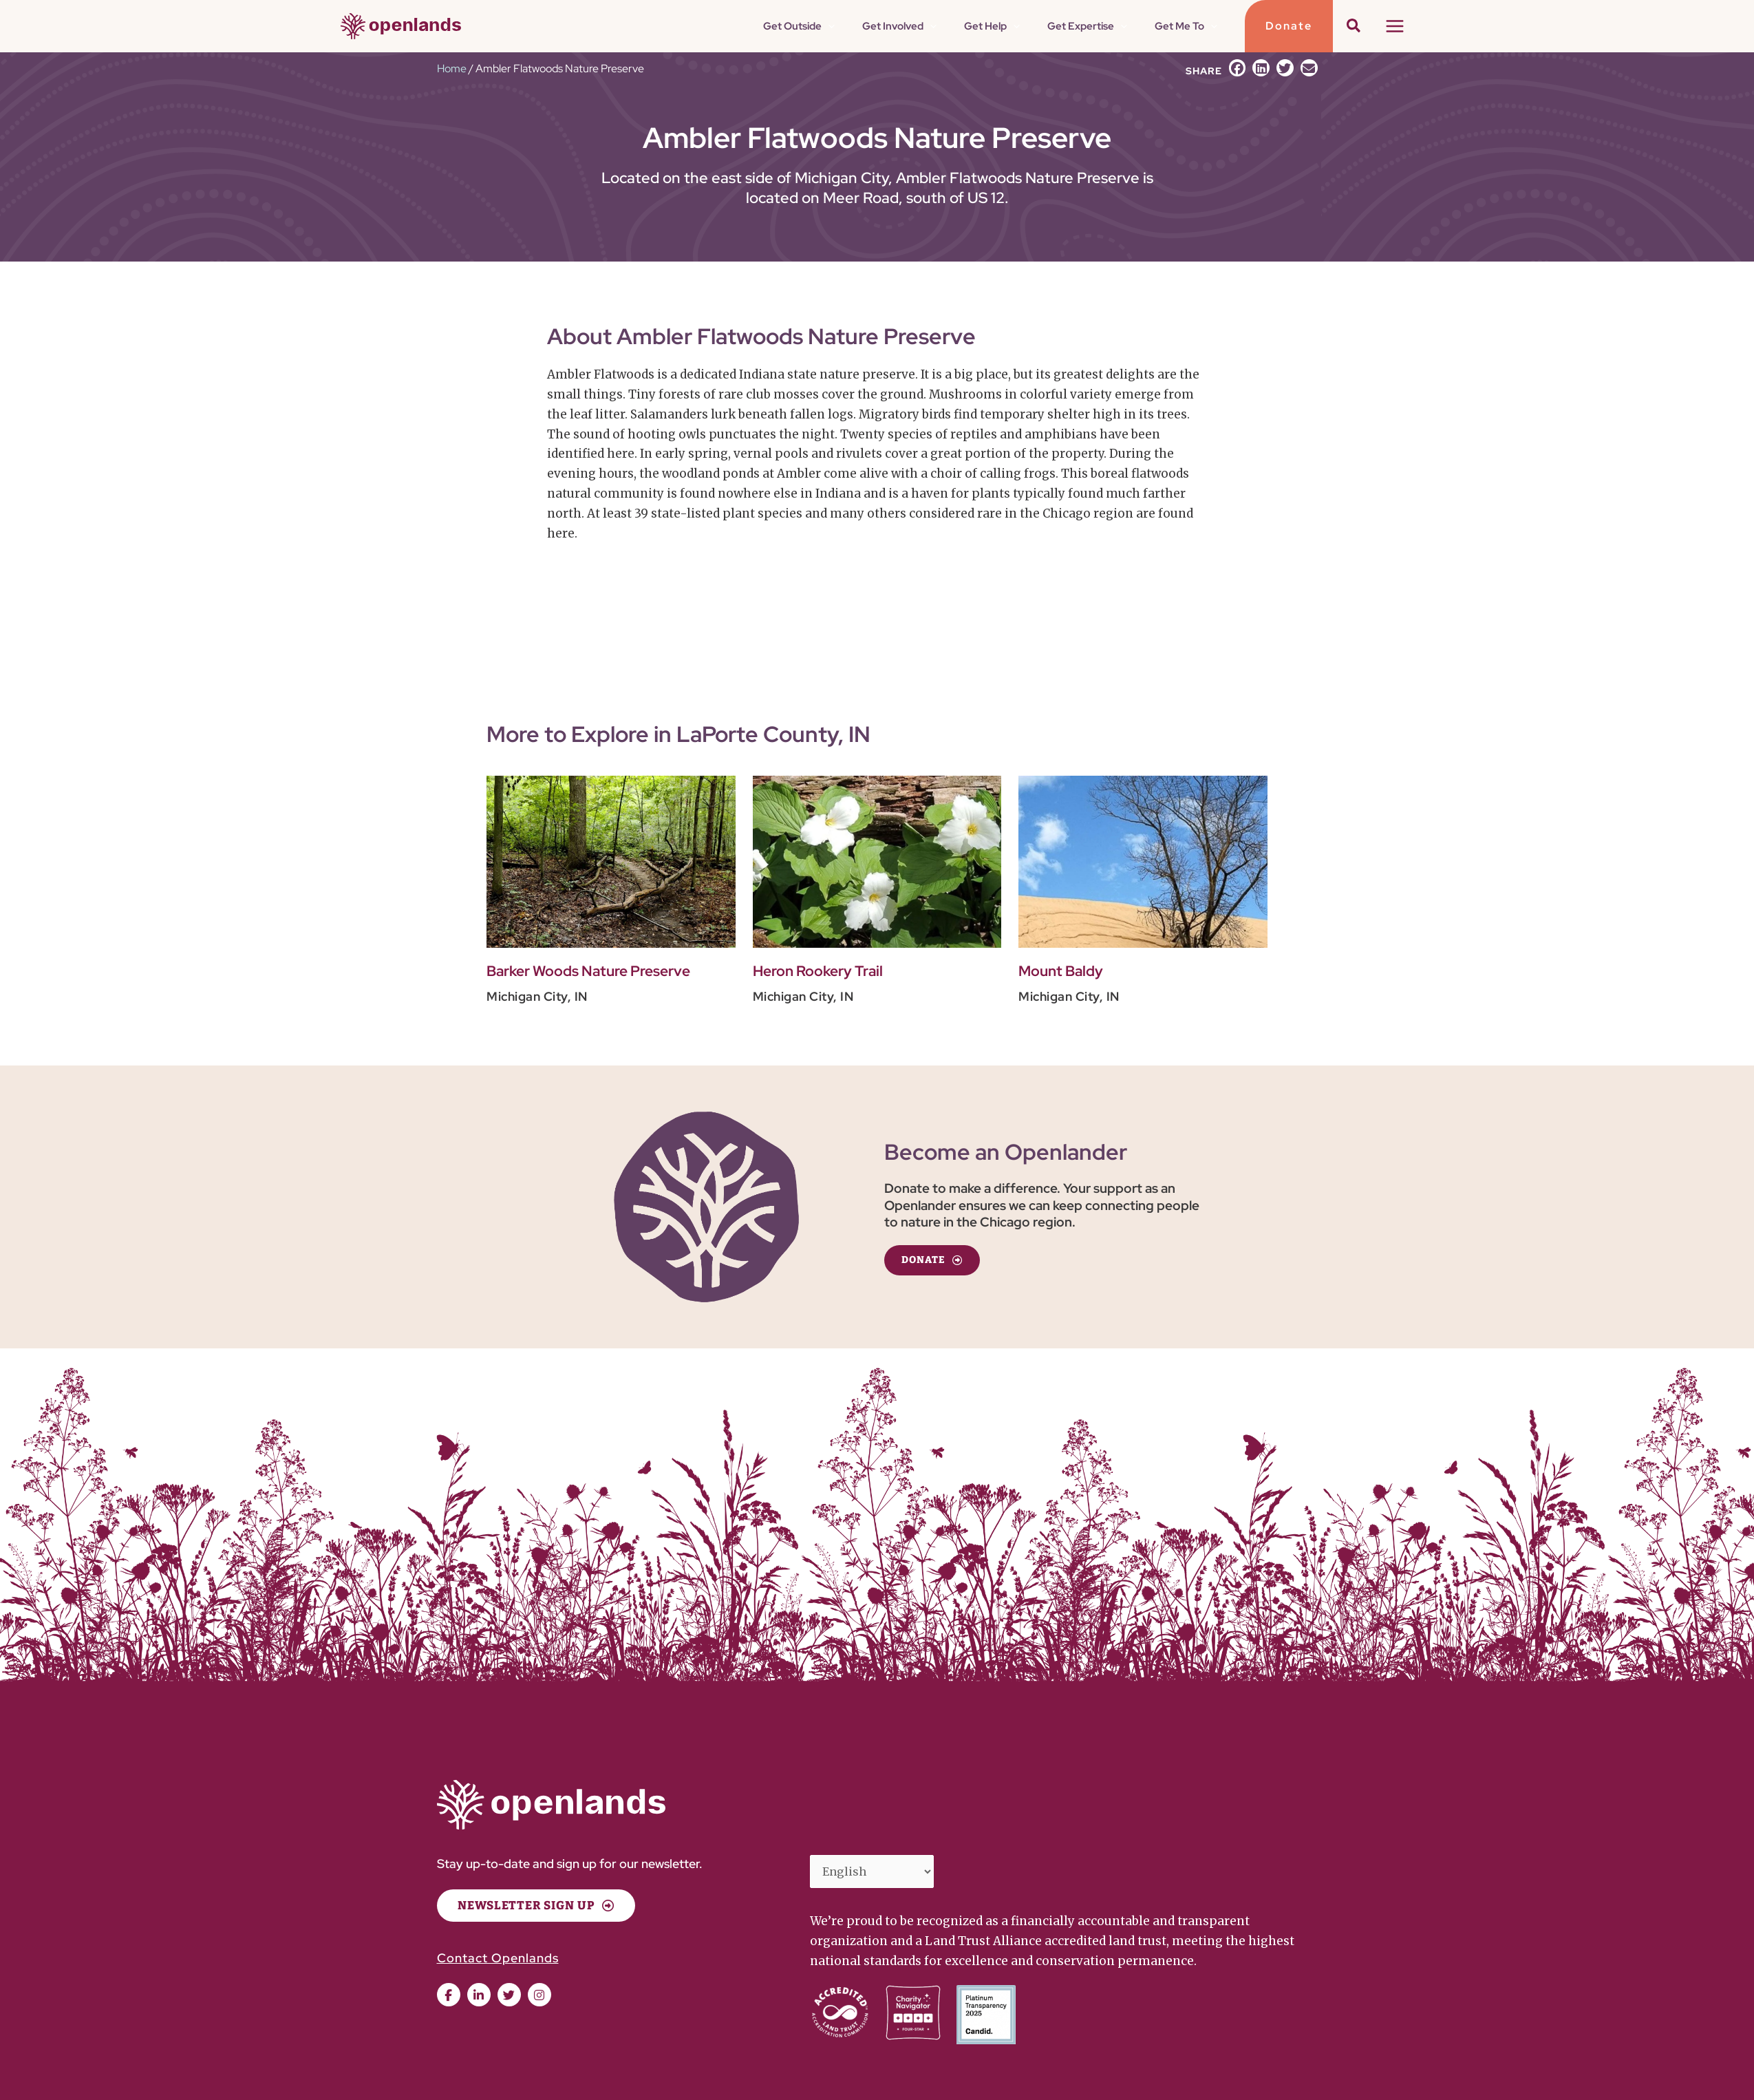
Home (452, 68)
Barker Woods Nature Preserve (596, 971)
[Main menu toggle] (1395, 26)
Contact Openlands (498, 1958)
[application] (902, 26)
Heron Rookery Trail (822, 971)
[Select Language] (875, 1873)
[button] (1289, 26)
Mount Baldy (1063, 971)
